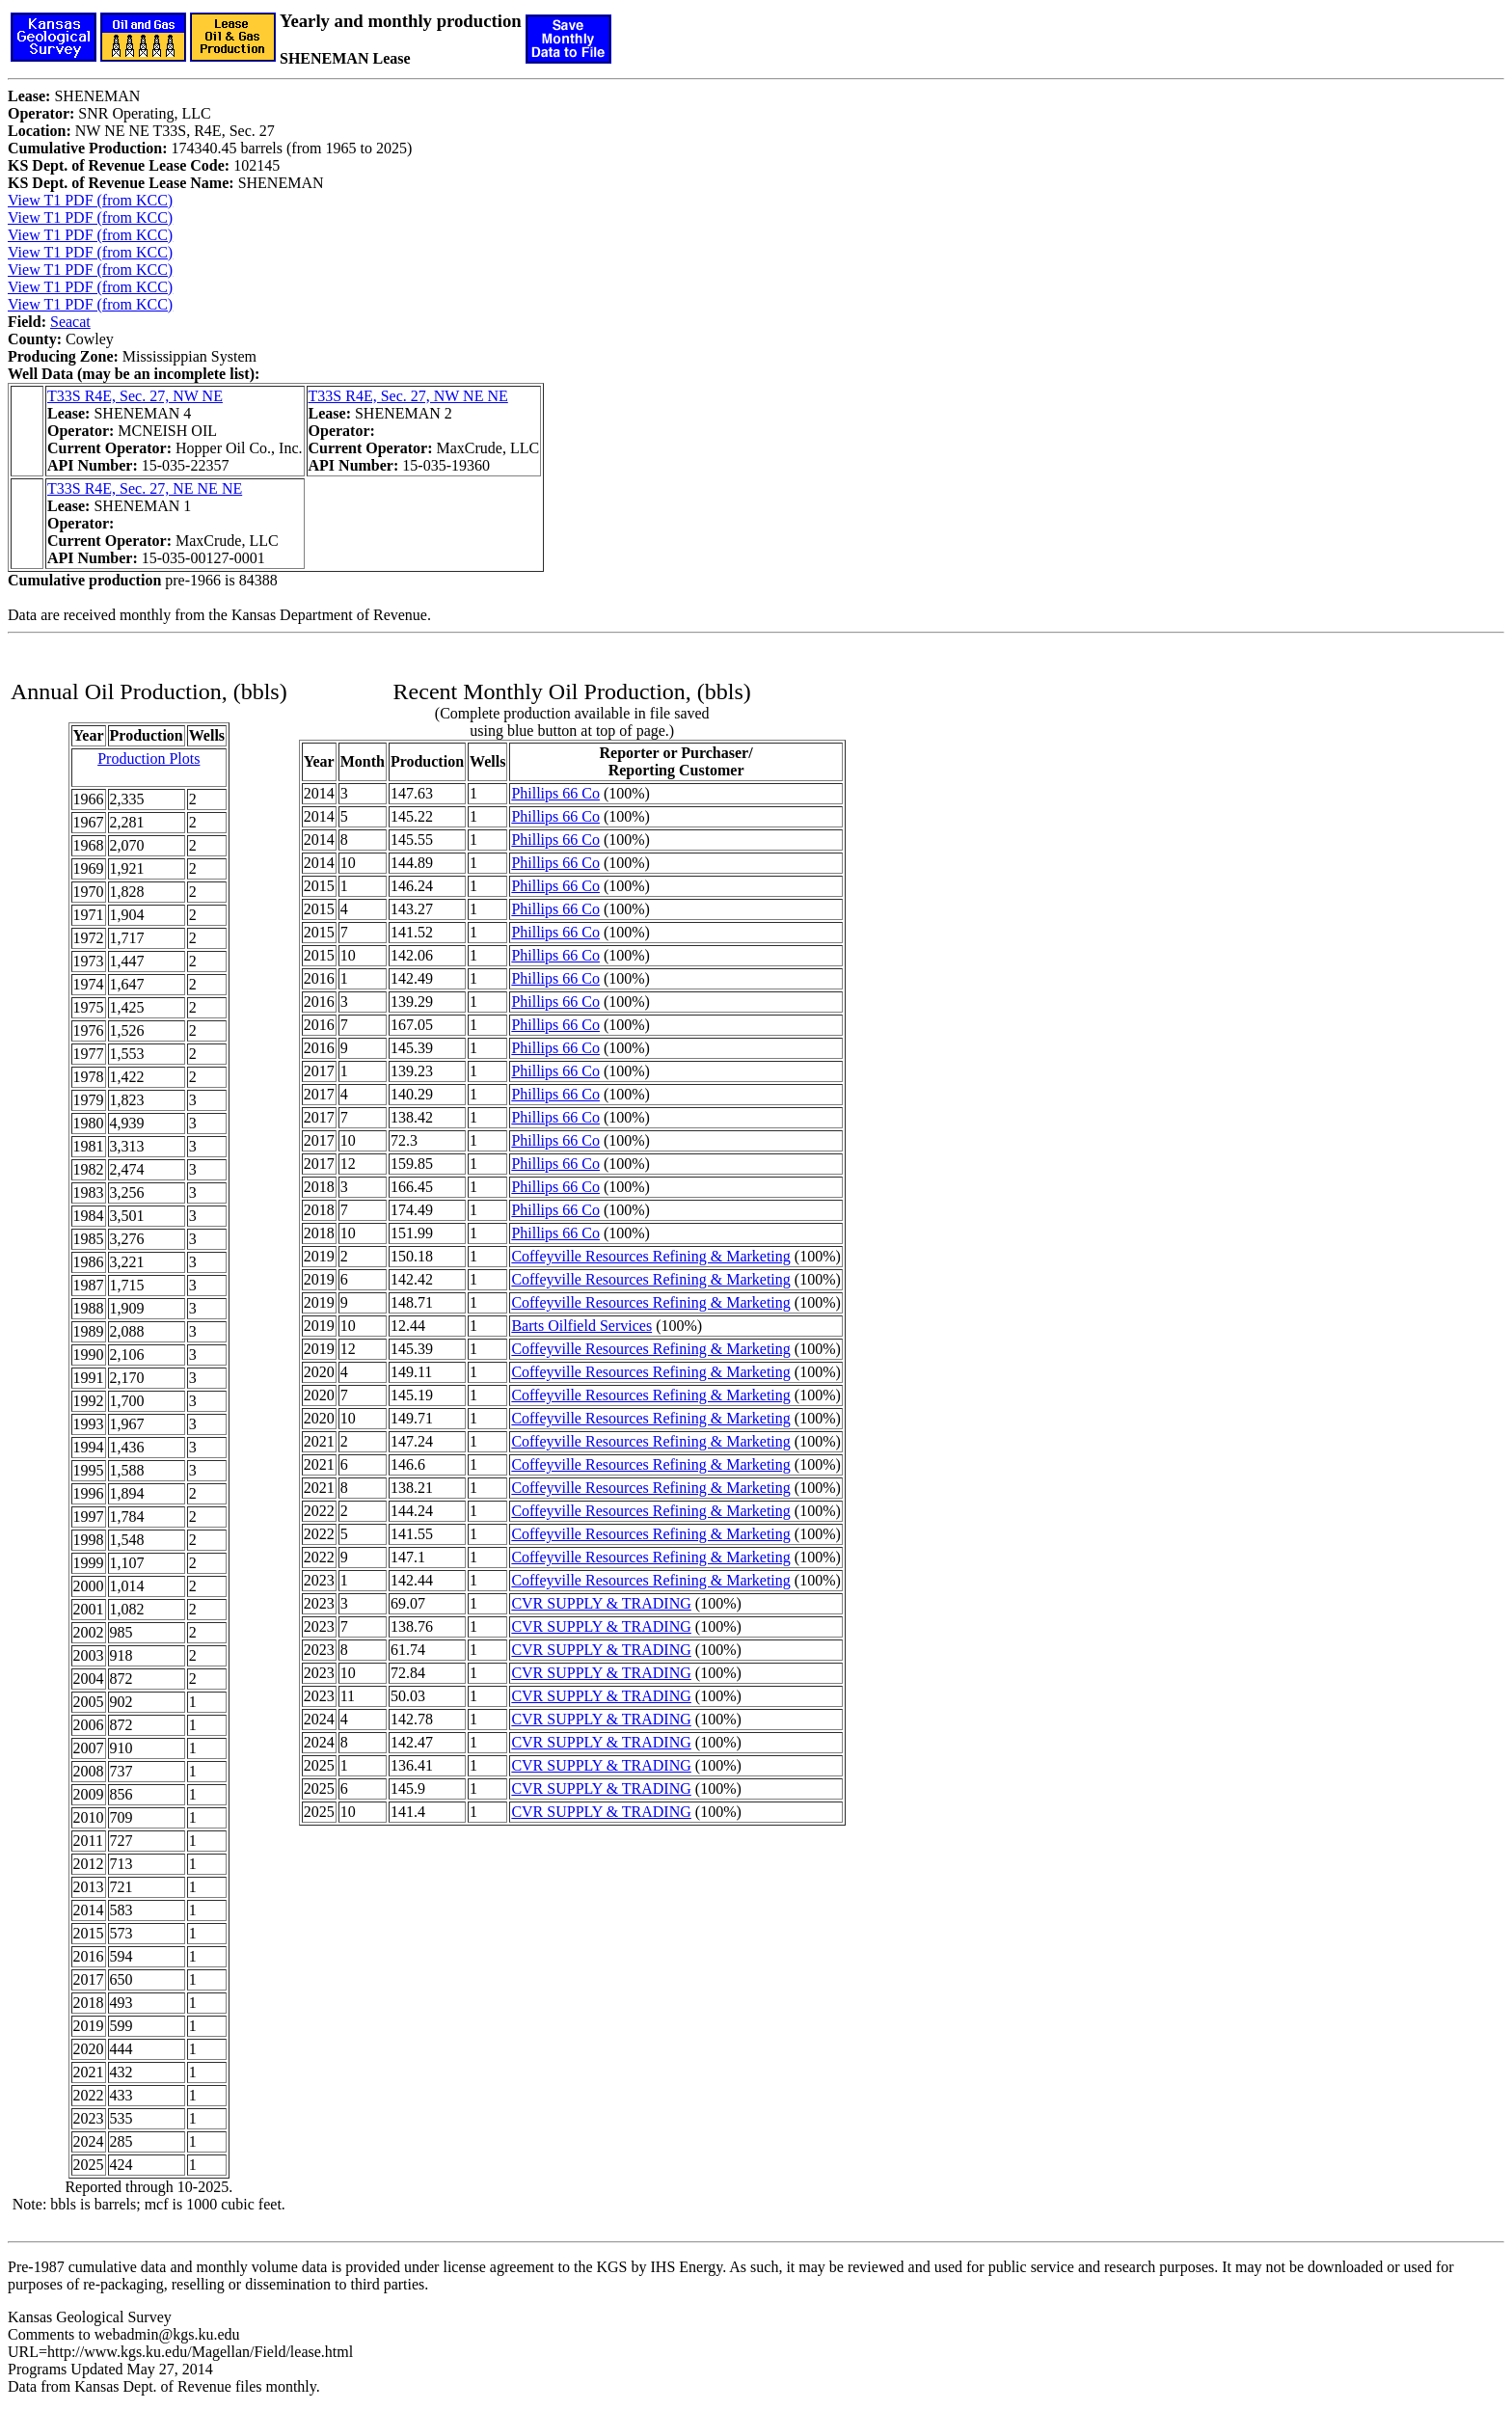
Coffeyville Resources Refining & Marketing (650, 1256)
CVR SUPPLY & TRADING (600, 1603)
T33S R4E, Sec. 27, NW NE (135, 396)
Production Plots (148, 758)
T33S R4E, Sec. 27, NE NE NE (144, 488)
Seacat (70, 321)
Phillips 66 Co (555, 793)
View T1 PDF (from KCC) (90, 200)
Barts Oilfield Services (581, 1325)
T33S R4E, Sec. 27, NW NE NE (408, 396)
